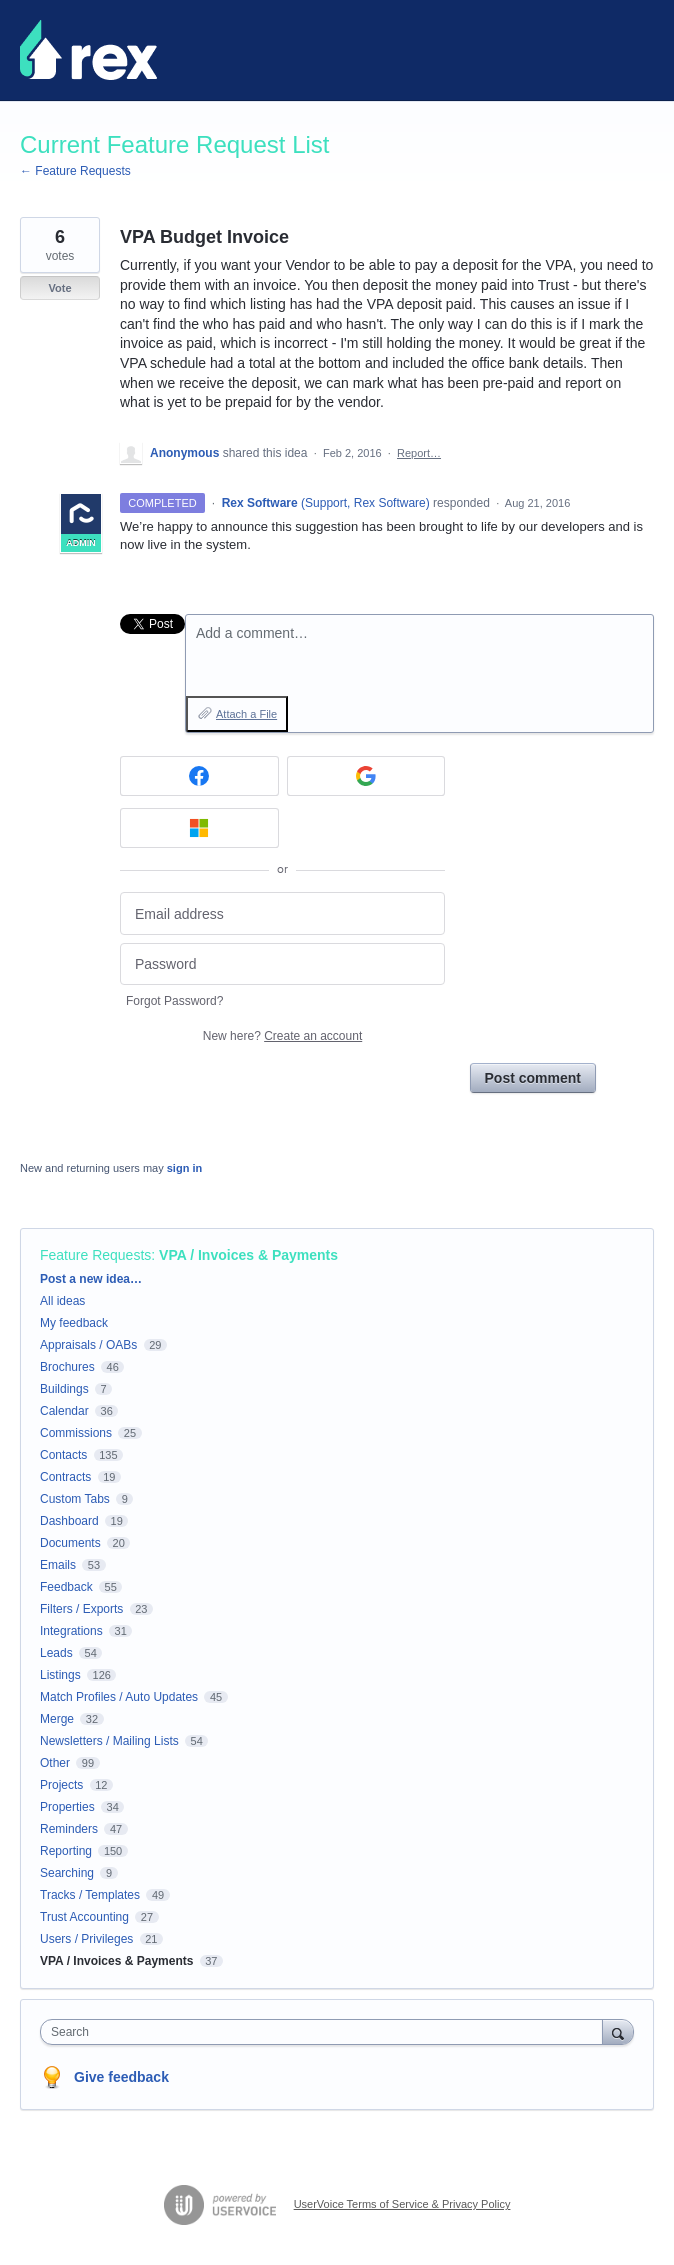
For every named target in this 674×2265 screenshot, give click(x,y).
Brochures (67, 1367)
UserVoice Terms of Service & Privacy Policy (402, 2204)
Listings (60, 1675)
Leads (56, 1653)
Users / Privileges (86, 1939)
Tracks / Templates (90, 1895)
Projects (61, 1785)
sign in (184, 1168)
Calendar (64, 1411)
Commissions (76, 1433)
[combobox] (326, 2032)
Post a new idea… (91, 1279)
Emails (58, 1565)
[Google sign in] (366, 776)
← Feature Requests (75, 171)
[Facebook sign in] (199, 776)
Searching (67, 1873)
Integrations (71, 1631)
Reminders (69, 1829)
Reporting (66, 1851)
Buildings (64, 1389)
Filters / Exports (81, 1609)
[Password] (282, 964)
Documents (70, 1543)
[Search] (618, 2031)
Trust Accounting (84, 1917)
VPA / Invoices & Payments (248, 1255)
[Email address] (282, 913)
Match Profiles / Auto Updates (119, 1697)
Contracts (65, 1477)
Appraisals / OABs (88, 1345)
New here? (282, 1036)
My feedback (74, 1323)
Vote (59, 288)
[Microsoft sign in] (199, 828)
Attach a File (246, 714)
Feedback (66, 1587)
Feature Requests (95, 1255)
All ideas (62, 1301)
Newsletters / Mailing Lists (109, 1741)
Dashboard (69, 1521)
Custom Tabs (75, 1499)
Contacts (63, 1455)
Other (55, 1763)
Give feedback (121, 2077)
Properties (67, 1807)
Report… (419, 453)
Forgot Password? (174, 1001)
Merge (57, 1719)
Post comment (533, 1078)
